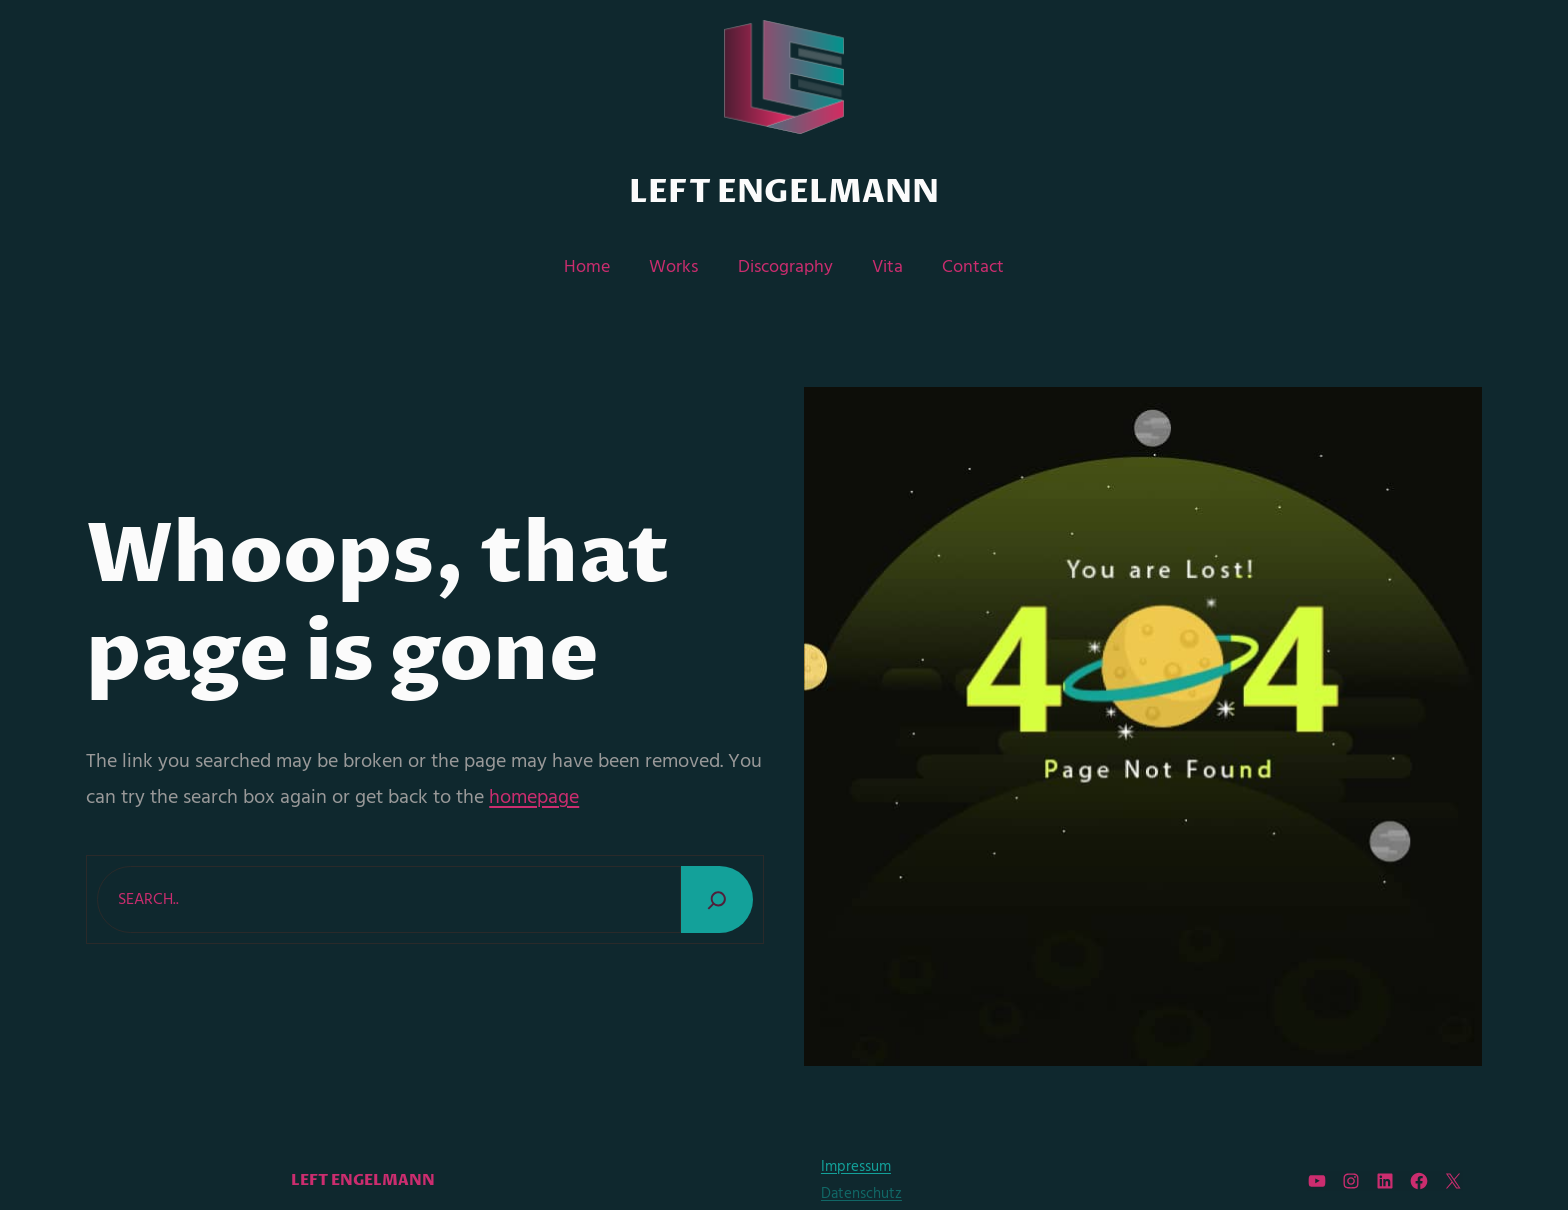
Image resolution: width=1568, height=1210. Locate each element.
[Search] (717, 899)
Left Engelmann (784, 193)
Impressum (856, 1167)
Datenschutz (861, 1194)
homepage (534, 798)
